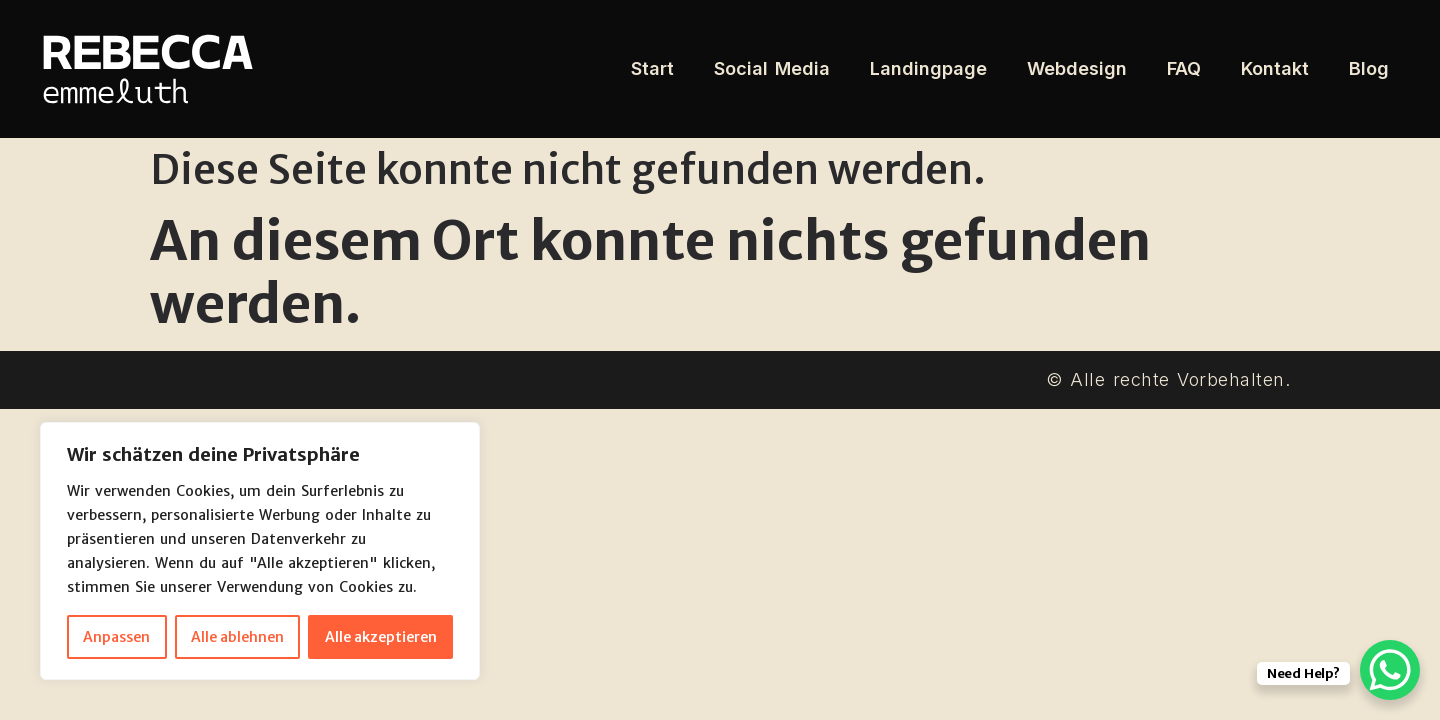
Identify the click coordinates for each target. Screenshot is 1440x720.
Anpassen (116, 637)
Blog (1369, 68)
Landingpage (928, 68)
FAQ (1184, 68)
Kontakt (1275, 68)
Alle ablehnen (237, 637)
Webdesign (1077, 68)
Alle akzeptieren (381, 637)
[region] (260, 551)
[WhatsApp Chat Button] (1390, 670)
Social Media (772, 68)
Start (652, 68)
